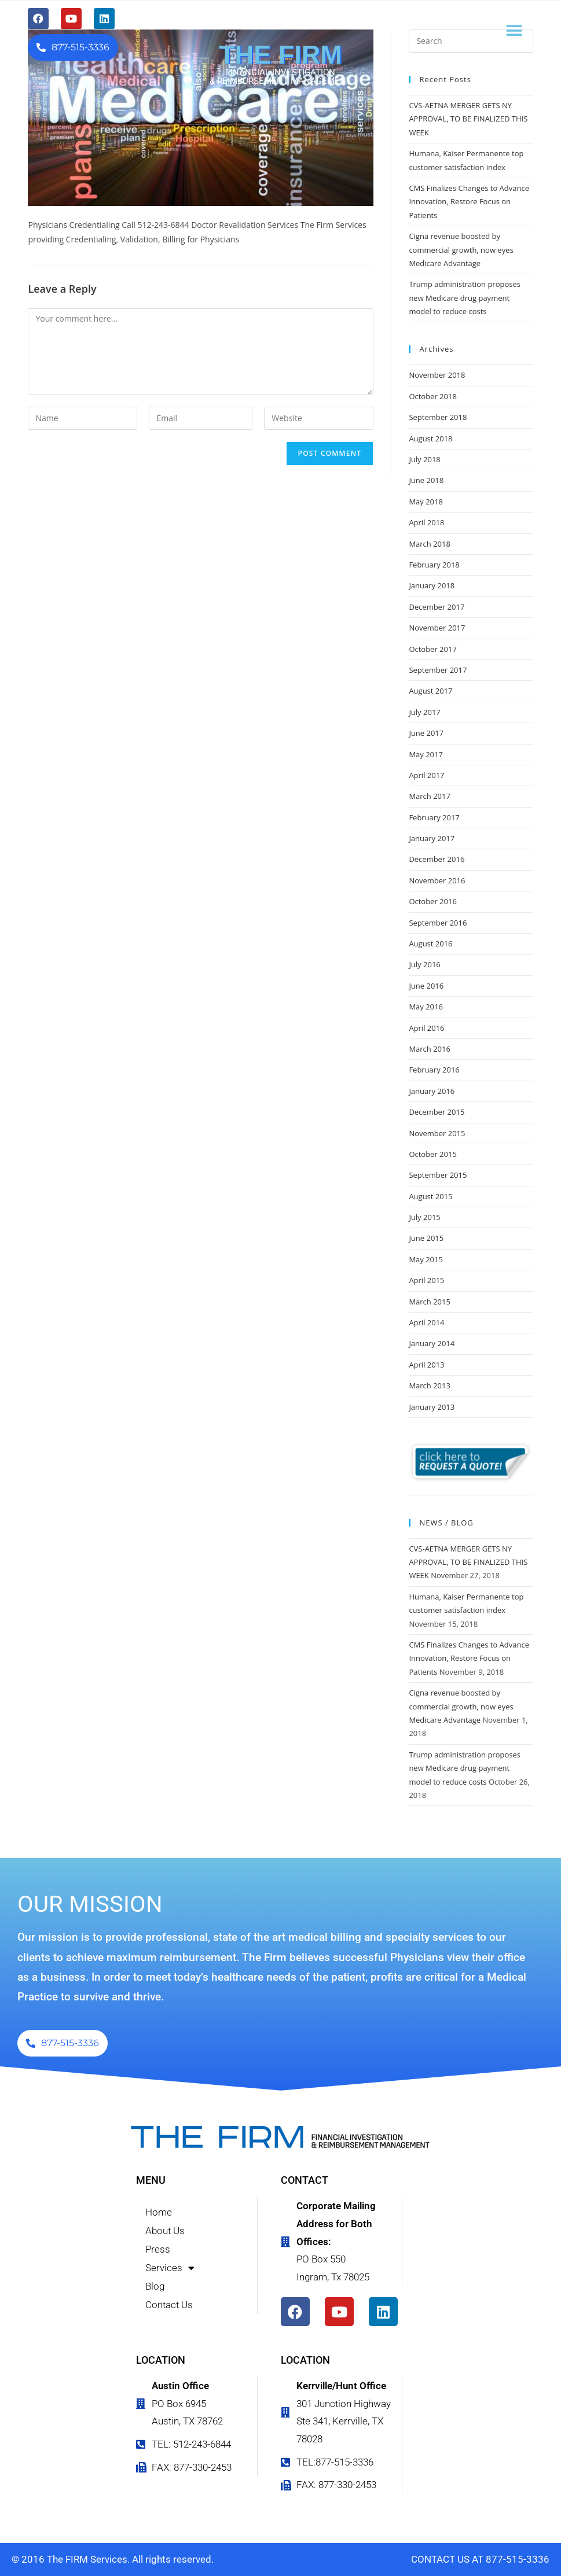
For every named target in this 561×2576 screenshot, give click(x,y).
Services (170, 2267)
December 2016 (436, 859)
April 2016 (426, 1028)
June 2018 (426, 480)
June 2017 (426, 733)
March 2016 (429, 1049)
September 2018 (438, 417)
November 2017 (437, 627)
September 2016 (438, 922)
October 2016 (432, 901)
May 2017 (426, 754)
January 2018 (431, 585)
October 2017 (432, 649)
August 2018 (430, 438)
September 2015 (438, 1175)
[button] (514, 30)
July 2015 (424, 1217)
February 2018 (434, 564)
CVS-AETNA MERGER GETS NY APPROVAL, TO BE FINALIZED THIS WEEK (468, 119)
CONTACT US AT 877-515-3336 (480, 2559)
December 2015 (436, 1112)
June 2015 (426, 1238)
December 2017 (436, 607)
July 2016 (424, 964)
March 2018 (429, 544)
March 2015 (429, 1301)
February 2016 (434, 1069)
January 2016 (431, 1091)
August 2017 (430, 691)
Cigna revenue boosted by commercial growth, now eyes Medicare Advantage (461, 249)
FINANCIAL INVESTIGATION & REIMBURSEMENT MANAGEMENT (280, 76)
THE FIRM (280, 54)
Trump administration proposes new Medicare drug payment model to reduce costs (464, 297)
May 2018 (426, 501)
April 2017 (426, 775)
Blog (154, 2286)
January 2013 (431, 1407)
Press (157, 2249)
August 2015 (430, 1196)
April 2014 (426, 1322)
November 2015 (437, 1133)
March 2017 (429, 796)
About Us (165, 2230)
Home (158, 2212)
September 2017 (438, 670)
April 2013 (426, 1364)
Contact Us (169, 2304)
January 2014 (431, 1343)
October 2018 (432, 396)
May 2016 (426, 1006)
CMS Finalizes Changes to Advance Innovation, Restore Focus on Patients (469, 201)
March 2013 (429, 1385)
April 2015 (426, 1280)
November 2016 (437, 880)
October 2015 (432, 1154)
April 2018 (426, 522)
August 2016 (430, 943)
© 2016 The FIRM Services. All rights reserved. (113, 2559)
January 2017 (431, 838)
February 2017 (434, 817)
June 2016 (426, 986)
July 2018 (424, 459)
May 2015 (426, 1259)
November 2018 (437, 375)
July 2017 (424, 712)
